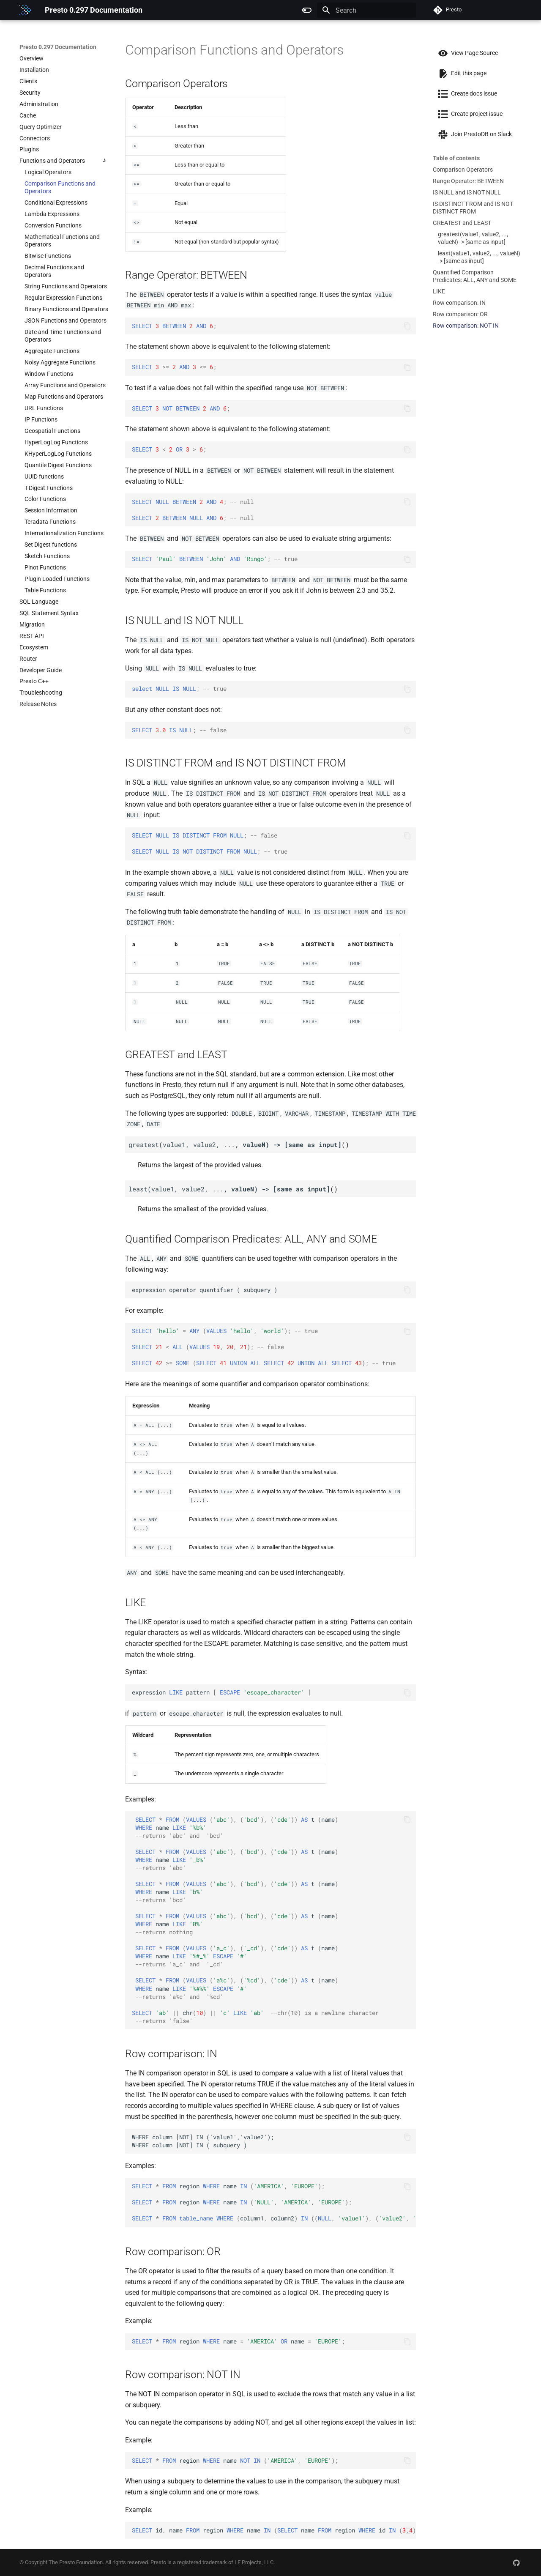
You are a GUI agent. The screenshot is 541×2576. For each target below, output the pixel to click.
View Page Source (465, 52)
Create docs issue (465, 93)
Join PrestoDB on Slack (472, 134)
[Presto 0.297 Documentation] (25, 10)
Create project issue (468, 113)
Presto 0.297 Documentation (57, 47)
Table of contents (456, 158)
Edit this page (459, 73)
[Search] (366, 10)
